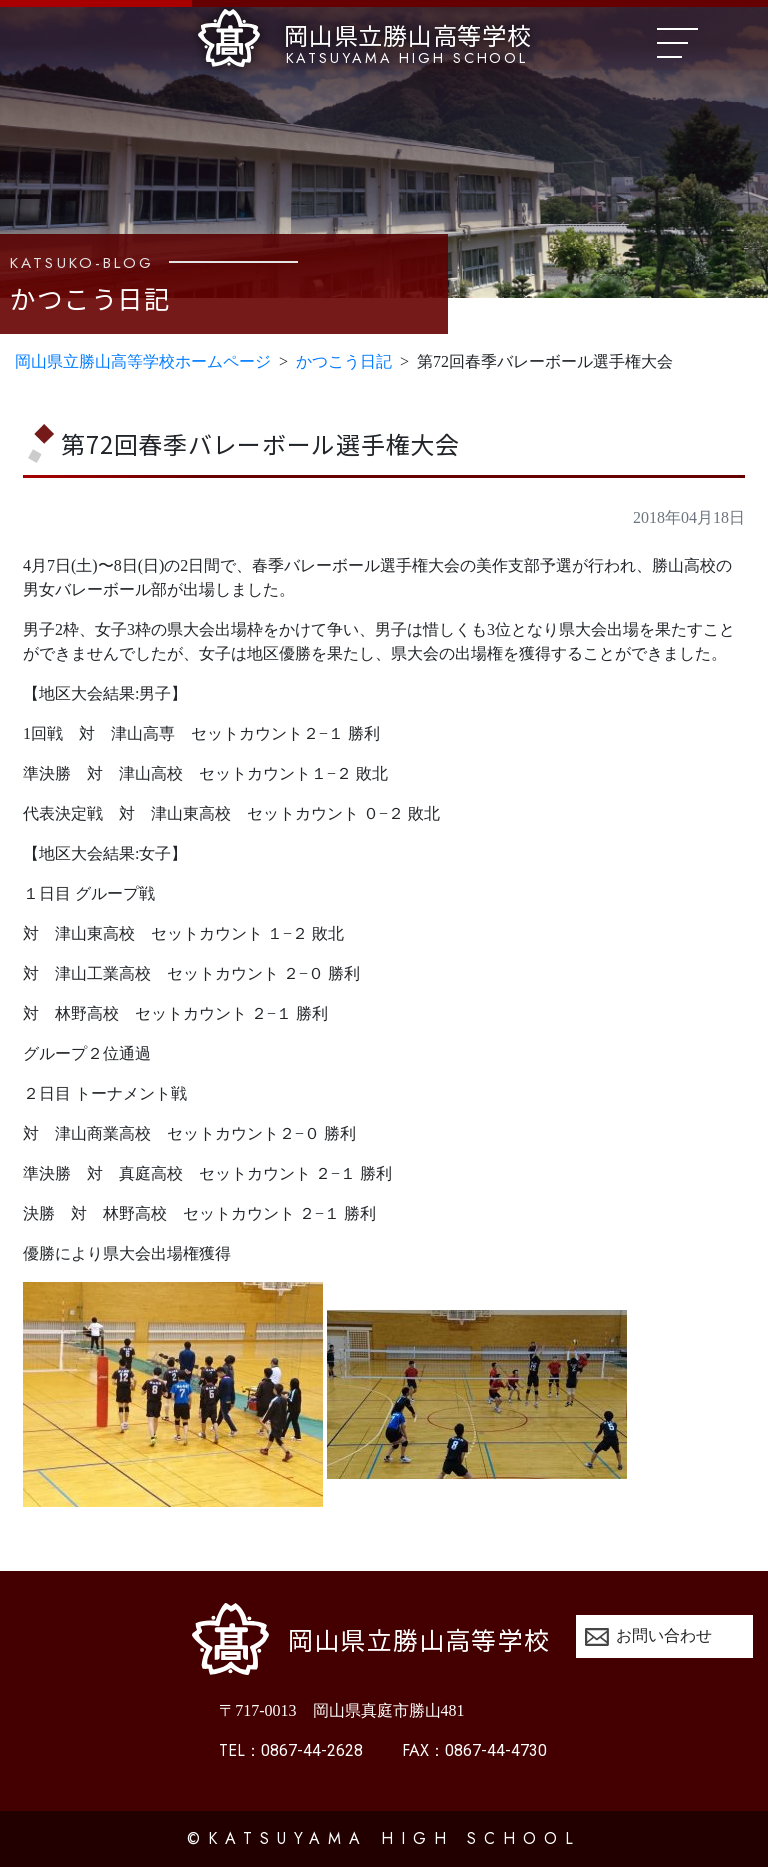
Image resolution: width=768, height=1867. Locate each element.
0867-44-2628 (291, 1750)
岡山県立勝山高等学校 (364, 39)
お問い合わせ (664, 1635)
